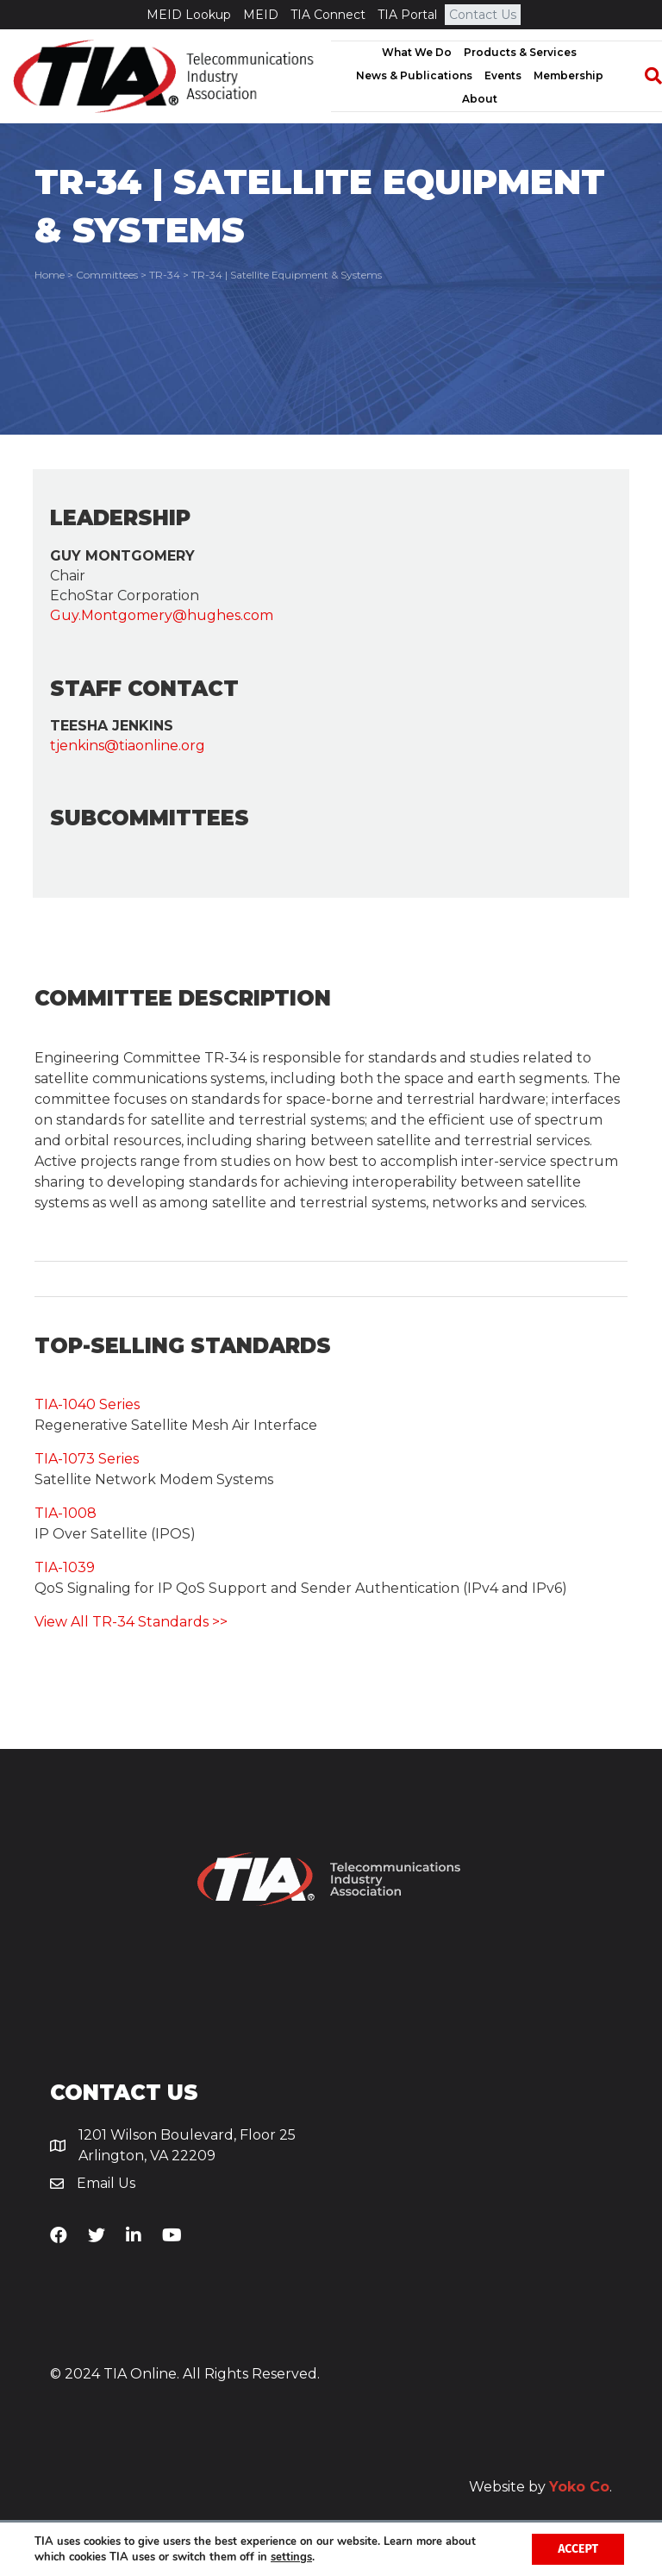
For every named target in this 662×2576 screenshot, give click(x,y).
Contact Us (482, 14)
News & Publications (414, 75)
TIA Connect (327, 14)
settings (291, 2557)
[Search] (645, 76)
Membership (568, 75)
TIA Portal (407, 14)
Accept (578, 2549)
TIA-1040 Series (87, 1404)
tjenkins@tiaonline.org (127, 745)
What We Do (417, 52)
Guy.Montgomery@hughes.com (161, 615)
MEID (260, 14)
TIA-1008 (65, 1513)
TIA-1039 (64, 1567)
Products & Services (520, 52)
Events (502, 75)
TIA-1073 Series (86, 1459)
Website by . (540, 2487)
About (479, 98)
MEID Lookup (189, 14)
